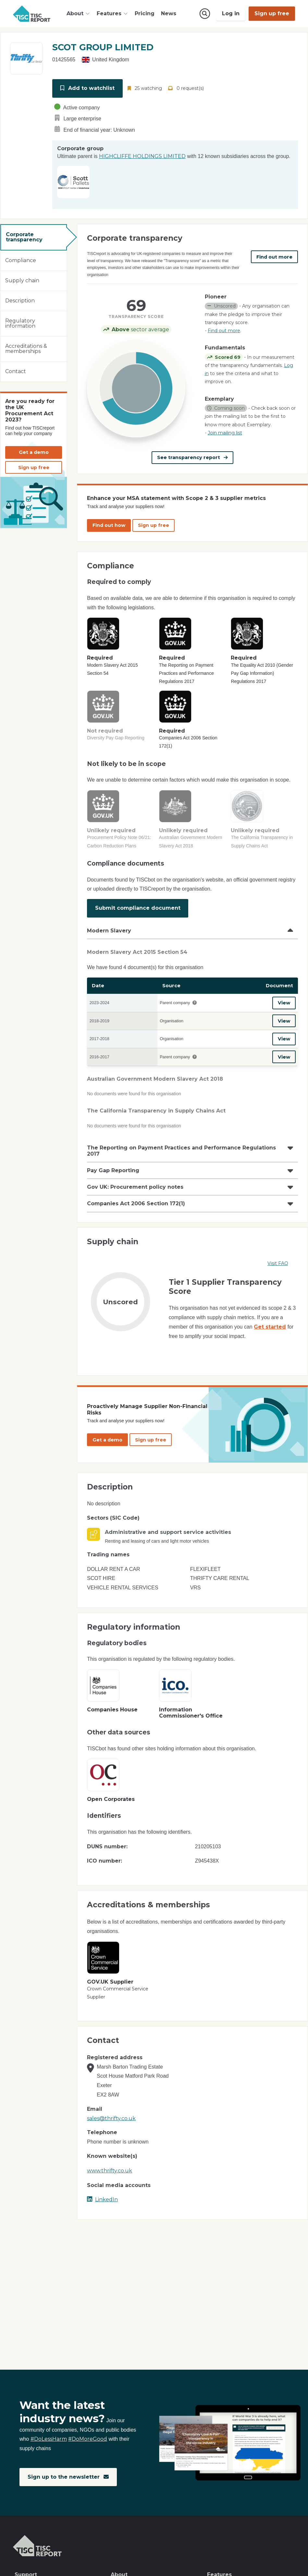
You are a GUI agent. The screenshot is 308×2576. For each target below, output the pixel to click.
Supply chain (22, 280)
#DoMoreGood (87, 2439)
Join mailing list (225, 433)
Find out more (274, 257)
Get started (270, 1326)
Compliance (20, 260)
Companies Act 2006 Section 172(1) (136, 1203)
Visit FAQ (277, 1263)
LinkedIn (102, 2199)
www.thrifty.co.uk (109, 2170)
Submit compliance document (137, 908)
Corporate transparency (24, 237)
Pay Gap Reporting (113, 1170)
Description (20, 301)
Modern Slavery (109, 930)
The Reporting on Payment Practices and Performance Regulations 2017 (181, 1150)
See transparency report (192, 457)
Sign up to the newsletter (68, 2477)
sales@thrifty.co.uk (111, 2117)
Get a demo (34, 452)
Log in (231, 13)
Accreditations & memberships (26, 348)
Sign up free (271, 13)
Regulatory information (20, 323)
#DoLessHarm (49, 2439)
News (168, 13)
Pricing (144, 13)
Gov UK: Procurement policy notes (135, 1186)
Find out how (108, 525)
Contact (15, 371)
